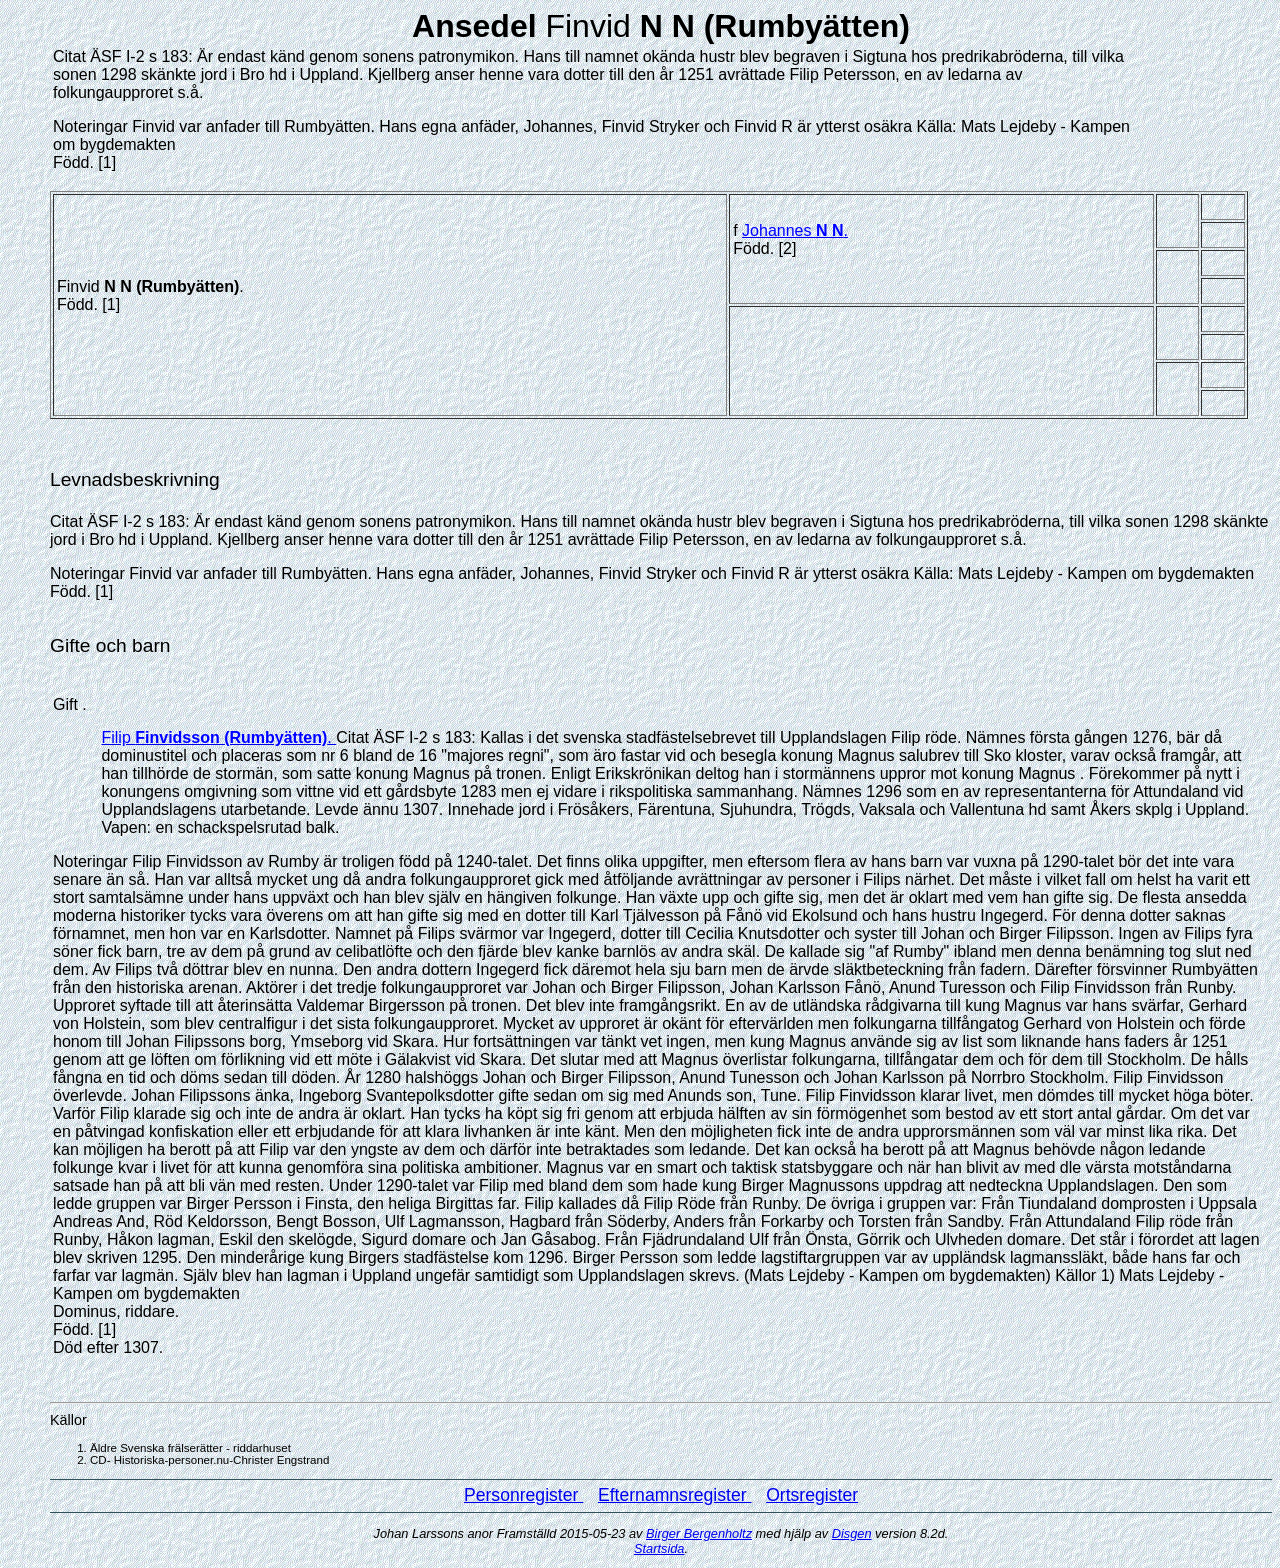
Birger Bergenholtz (699, 1533)
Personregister (523, 1495)
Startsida (659, 1548)
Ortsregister (812, 1495)
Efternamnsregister (675, 1495)
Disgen (852, 1533)
